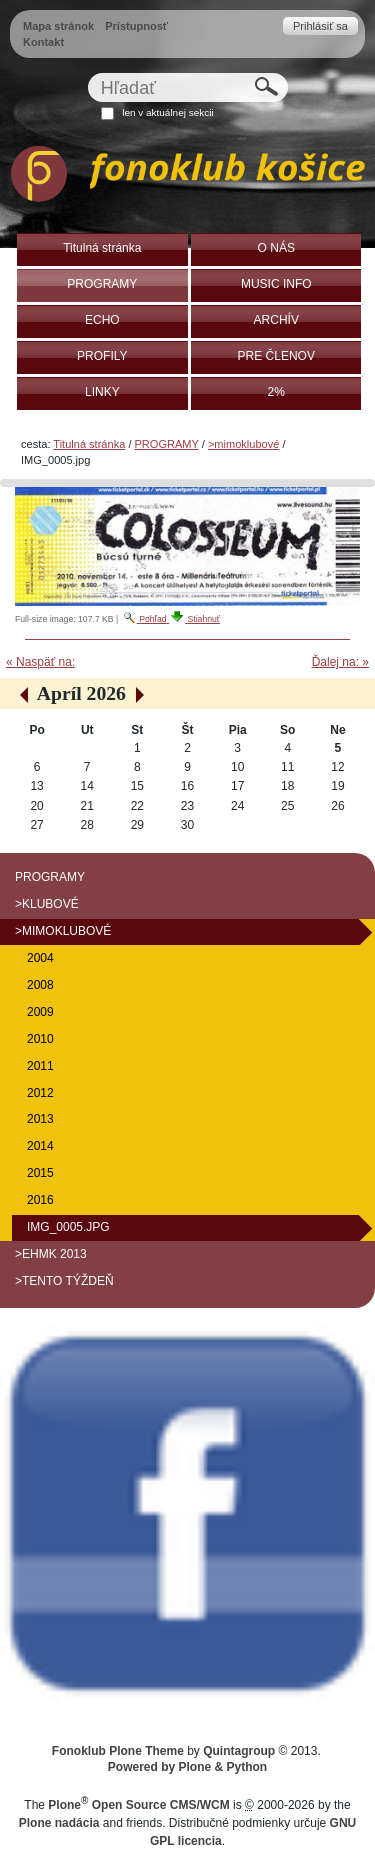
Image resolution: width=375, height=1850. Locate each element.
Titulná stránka (89, 444)
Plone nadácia (59, 1823)
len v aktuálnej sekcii (167, 112)
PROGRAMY (167, 444)
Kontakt (43, 42)
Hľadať (86, 72)
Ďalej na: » (340, 662)
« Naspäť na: (40, 662)
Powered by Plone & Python (187, 1767)
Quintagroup (239, 1751)
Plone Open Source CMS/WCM (138, 1805)
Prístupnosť (136, 26)
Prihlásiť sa (320, 26)
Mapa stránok (58, 26)
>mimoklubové (243, 444)
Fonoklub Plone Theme (118, 1751)
